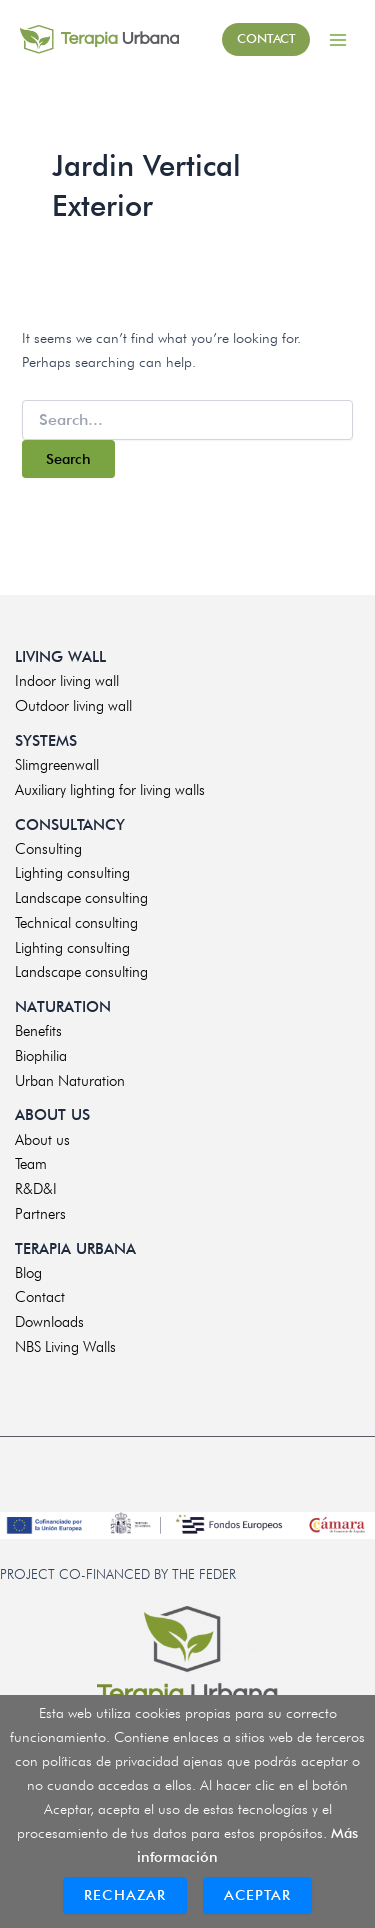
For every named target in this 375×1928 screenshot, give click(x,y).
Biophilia (41, 1056)
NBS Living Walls (65, 1347)
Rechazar (125, 1894)
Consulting (48, 849)
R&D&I (36, 1189)
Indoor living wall (67, 681)
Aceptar (257, 1894)
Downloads (49, 1322)
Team (31, 1164)
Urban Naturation (70, 1081)
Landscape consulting (81, 898)
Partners (40, 1214)
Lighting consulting (72, 873)
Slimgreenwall (57, 765)
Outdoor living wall (73, 706)
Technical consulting (76, 923)
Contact (40, 1297)
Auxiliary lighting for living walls (110, 790)
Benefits (38, 1031)
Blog (28, 1273)
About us (42, 1140)
